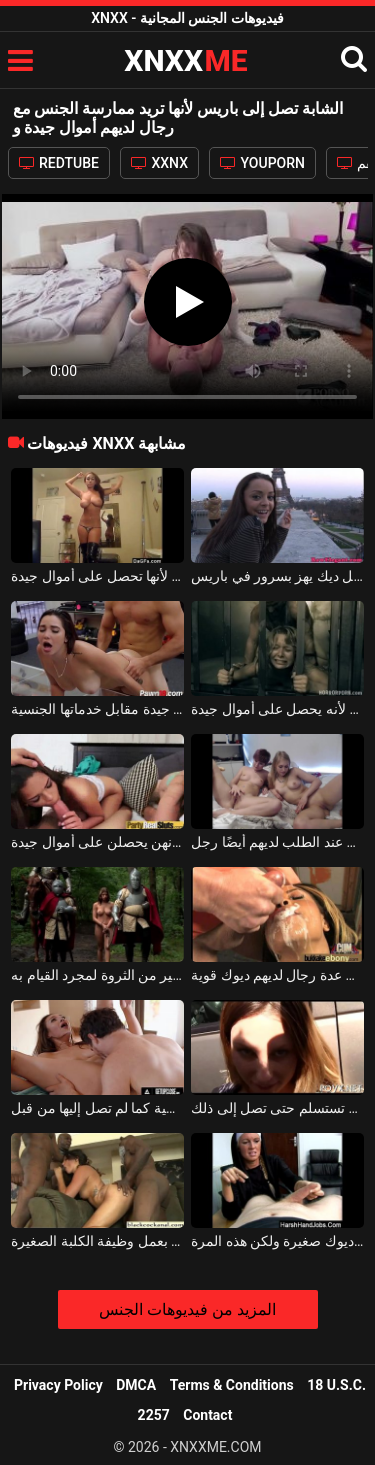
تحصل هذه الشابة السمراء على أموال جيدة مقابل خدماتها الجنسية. (97, 709)
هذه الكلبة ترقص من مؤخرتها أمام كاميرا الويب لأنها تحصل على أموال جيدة (97, 576)
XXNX (159, 163)
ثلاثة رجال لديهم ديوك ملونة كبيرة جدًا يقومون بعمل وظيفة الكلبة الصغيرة (97, 1241)
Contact (207, 1415)
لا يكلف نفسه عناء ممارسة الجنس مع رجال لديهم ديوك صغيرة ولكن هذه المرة (277, 1241)
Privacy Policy (58, 1385)
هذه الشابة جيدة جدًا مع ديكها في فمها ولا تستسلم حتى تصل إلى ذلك (277, 1108)
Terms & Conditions (232, 1385)
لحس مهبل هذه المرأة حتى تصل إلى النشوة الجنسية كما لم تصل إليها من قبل (97, 1108)
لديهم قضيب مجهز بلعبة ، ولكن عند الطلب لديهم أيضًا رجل (277, 842)
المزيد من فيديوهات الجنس (187, 1309)
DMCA (136, 1385)
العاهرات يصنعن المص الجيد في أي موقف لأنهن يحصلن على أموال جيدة (97, 842)
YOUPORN (262, 163)
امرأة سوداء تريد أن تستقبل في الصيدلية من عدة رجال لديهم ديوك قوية (277, 975)
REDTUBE (59, 163)
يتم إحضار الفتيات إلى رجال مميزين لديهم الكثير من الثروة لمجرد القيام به (97, 975)
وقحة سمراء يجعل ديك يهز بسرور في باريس (277, 576)
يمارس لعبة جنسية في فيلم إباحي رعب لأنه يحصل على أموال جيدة (277, 709)
